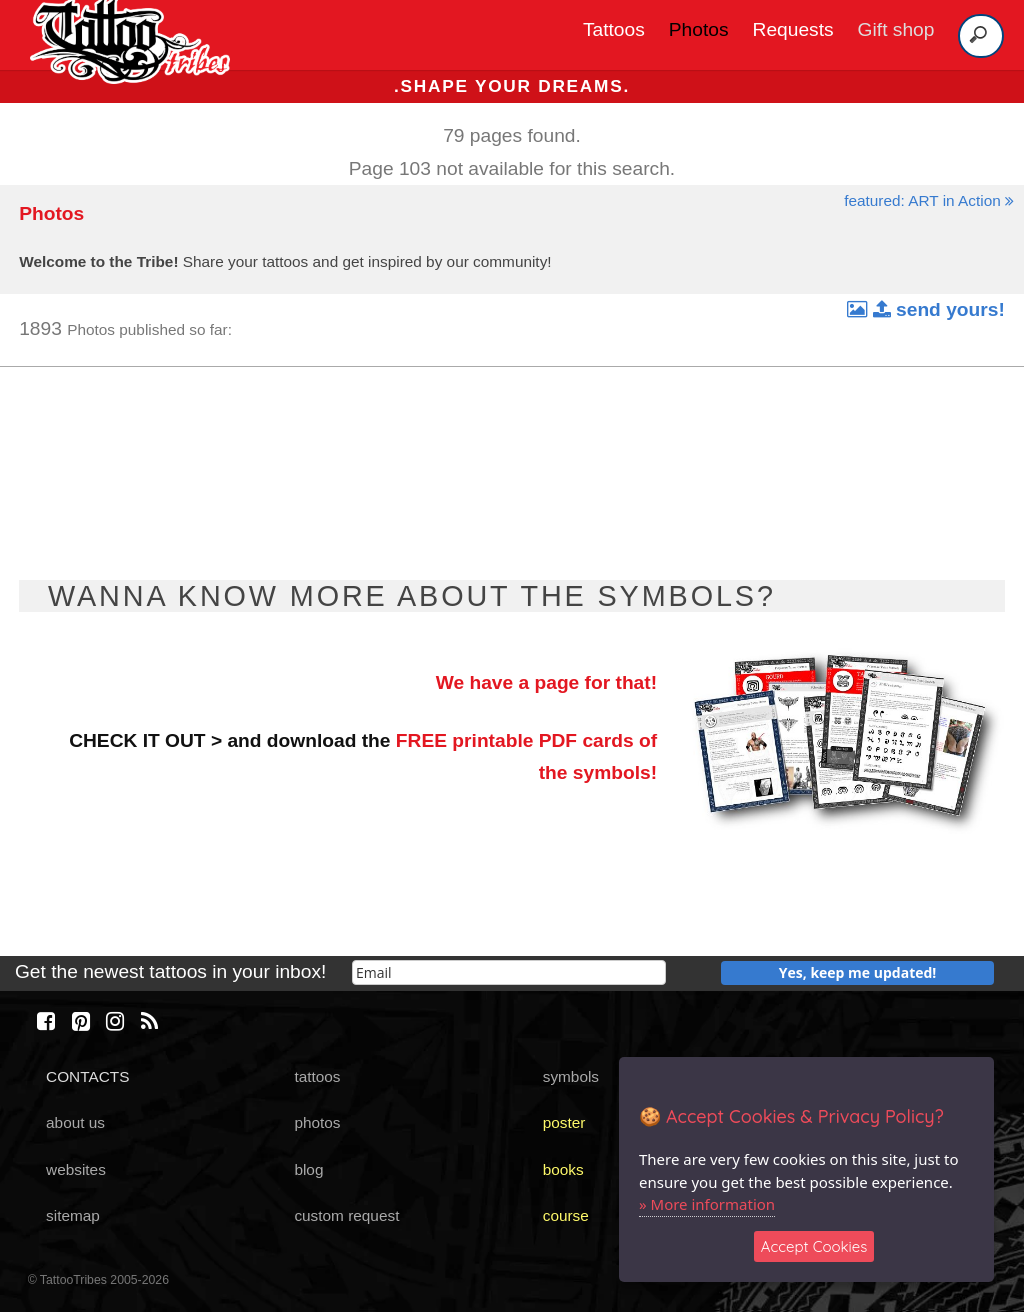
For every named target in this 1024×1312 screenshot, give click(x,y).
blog (308, 1169)
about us (75, 1122)
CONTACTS (87, 1076)
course (566, 1215)
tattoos (317, 1076)
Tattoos (614, 29)
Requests (793, 29)
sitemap (73, 1215)
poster (564, 1122)
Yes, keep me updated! (858, 972)
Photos (699, 29)
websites (76, 1169)
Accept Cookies (814, 1246)
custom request (346, 1215)
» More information (707, 1204)
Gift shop (896, 29)
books (563, 1169)
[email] (509, 972)
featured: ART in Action (929, 200)
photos (317, 1122)
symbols (571, 1076)
